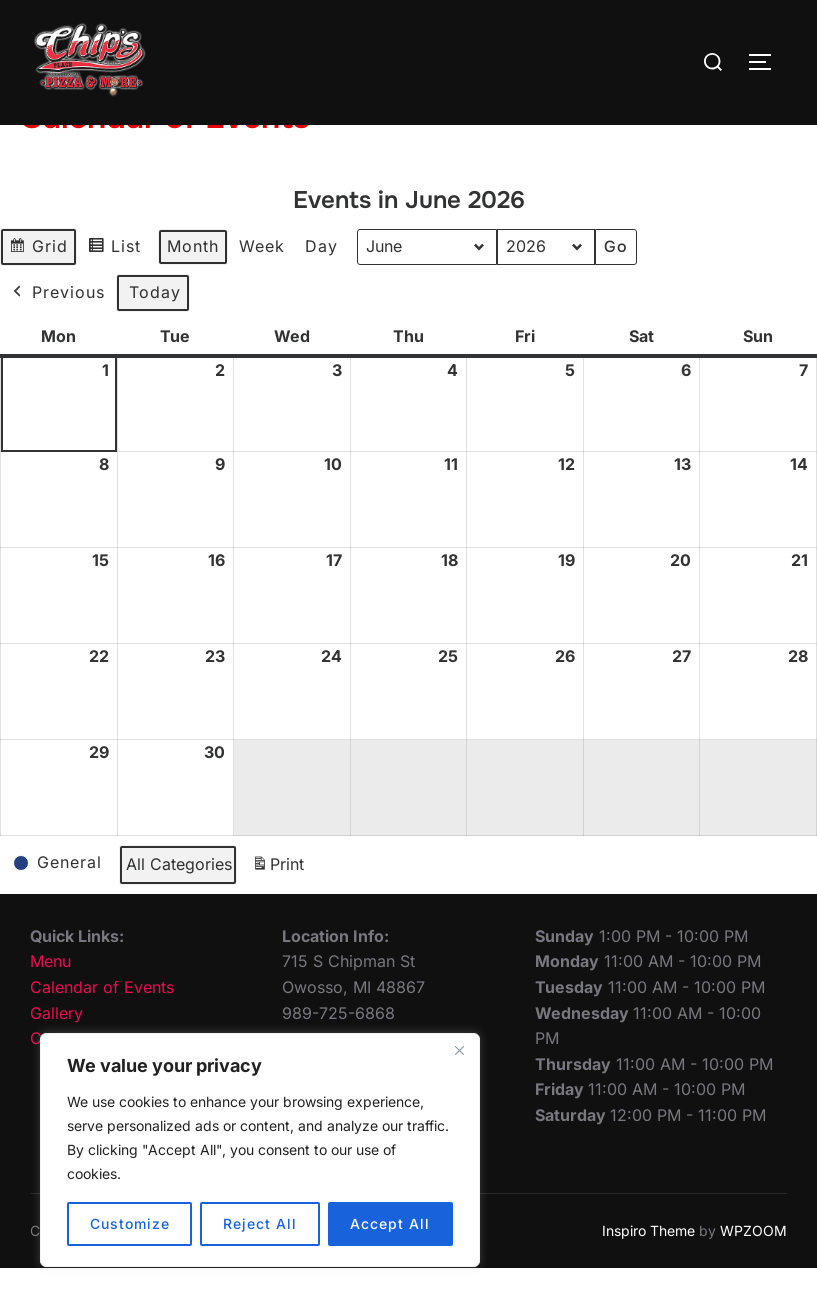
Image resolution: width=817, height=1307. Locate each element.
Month (193, 284)
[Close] (459, 1050)
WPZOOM (753, 1269)
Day (321, 284)
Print (277, 907)
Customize (130, 1223)
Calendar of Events (102, 1026)
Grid (41, 287)
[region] (260, 1150)
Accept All (390, 1223)
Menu (50, 1000)
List (118, 287)
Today (155, 330)
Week (262, 284)
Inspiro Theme (648, 1269)
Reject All (260, 1223)
